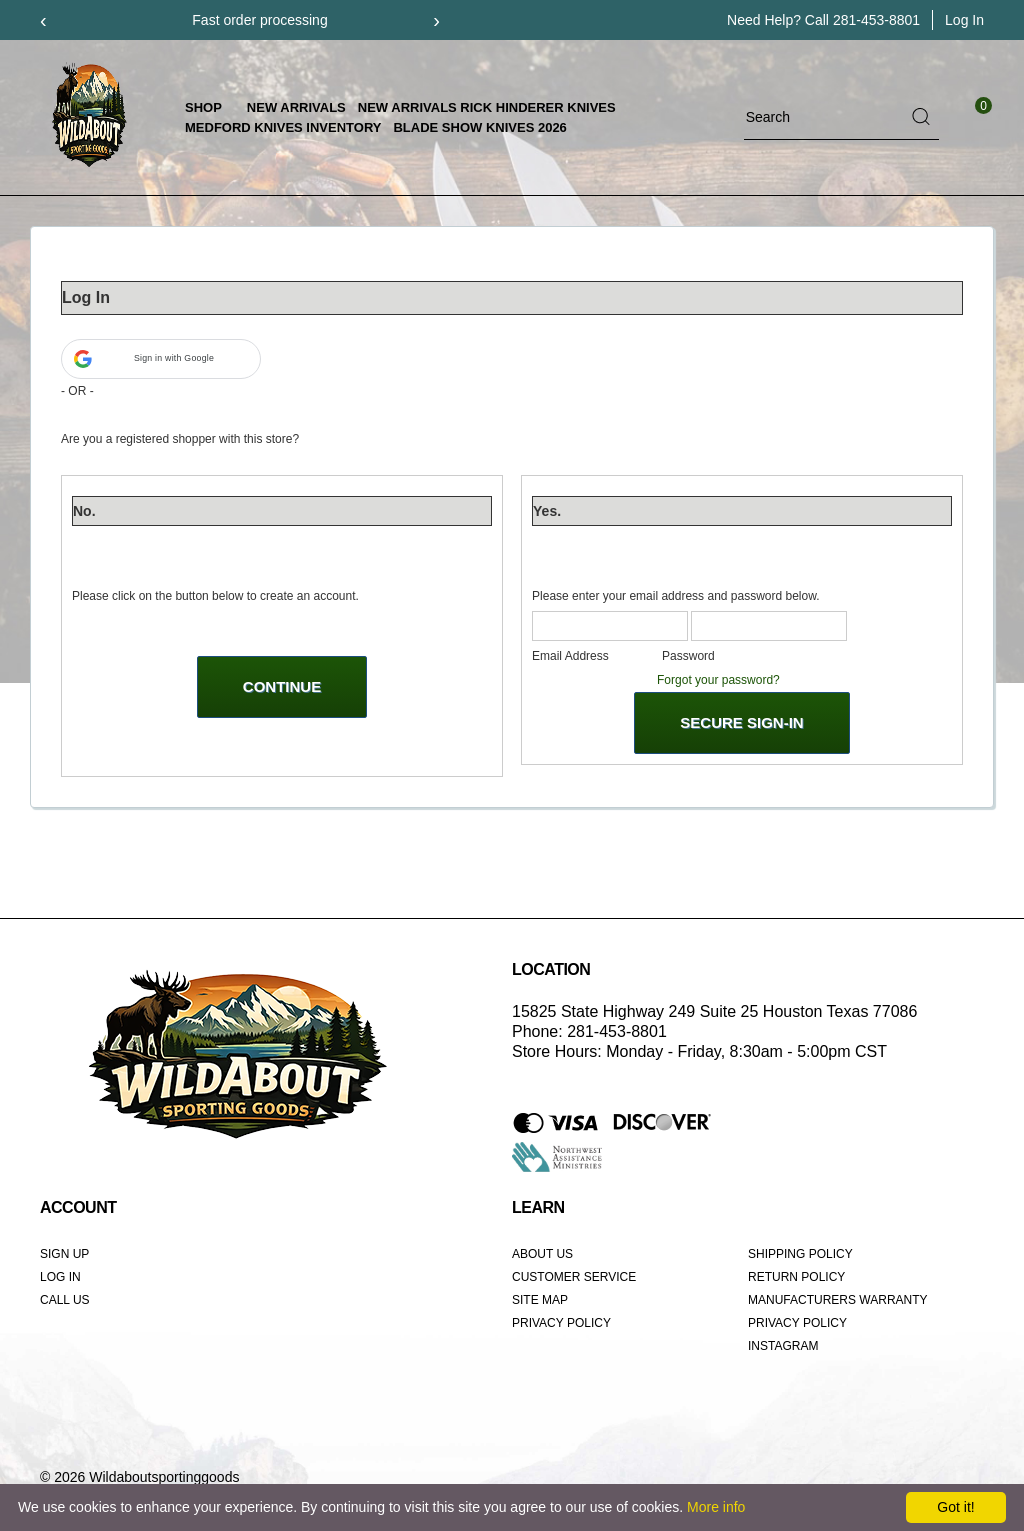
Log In (60, 1277)
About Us (542, 1254)
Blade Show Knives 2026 (479, 127)
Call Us (65, 1300)
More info (716, 1507)
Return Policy (796, 1277)
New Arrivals (296, 107)
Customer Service (574, 1277)
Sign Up (64, 1254)
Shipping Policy (800, 1254)
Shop (210, 107)
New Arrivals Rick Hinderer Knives (487, 107)
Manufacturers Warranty (838, 1300)
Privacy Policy (561, 1323)
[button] (161, 359)
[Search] (824, 117)
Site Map (540, 1300)
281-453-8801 (876, 20)
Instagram (783, 1346)
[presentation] (43, 20)
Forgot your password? (718, 680)
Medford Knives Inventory (283, 127)
